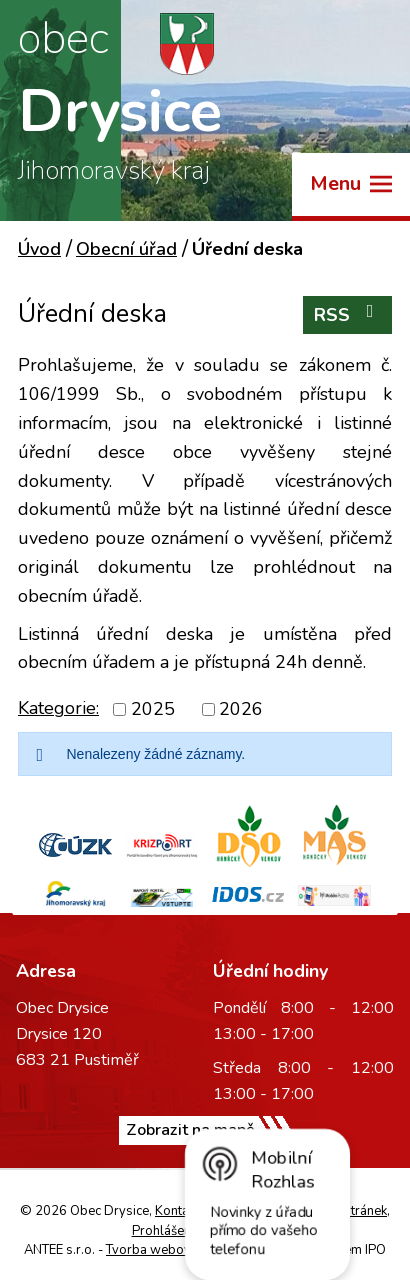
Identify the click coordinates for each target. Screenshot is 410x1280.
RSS (348, 314)
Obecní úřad (126, 249)
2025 (153, 709)
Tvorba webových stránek (181, 1250)
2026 (241, 709)
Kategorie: (58, 708)
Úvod (39, 249)
